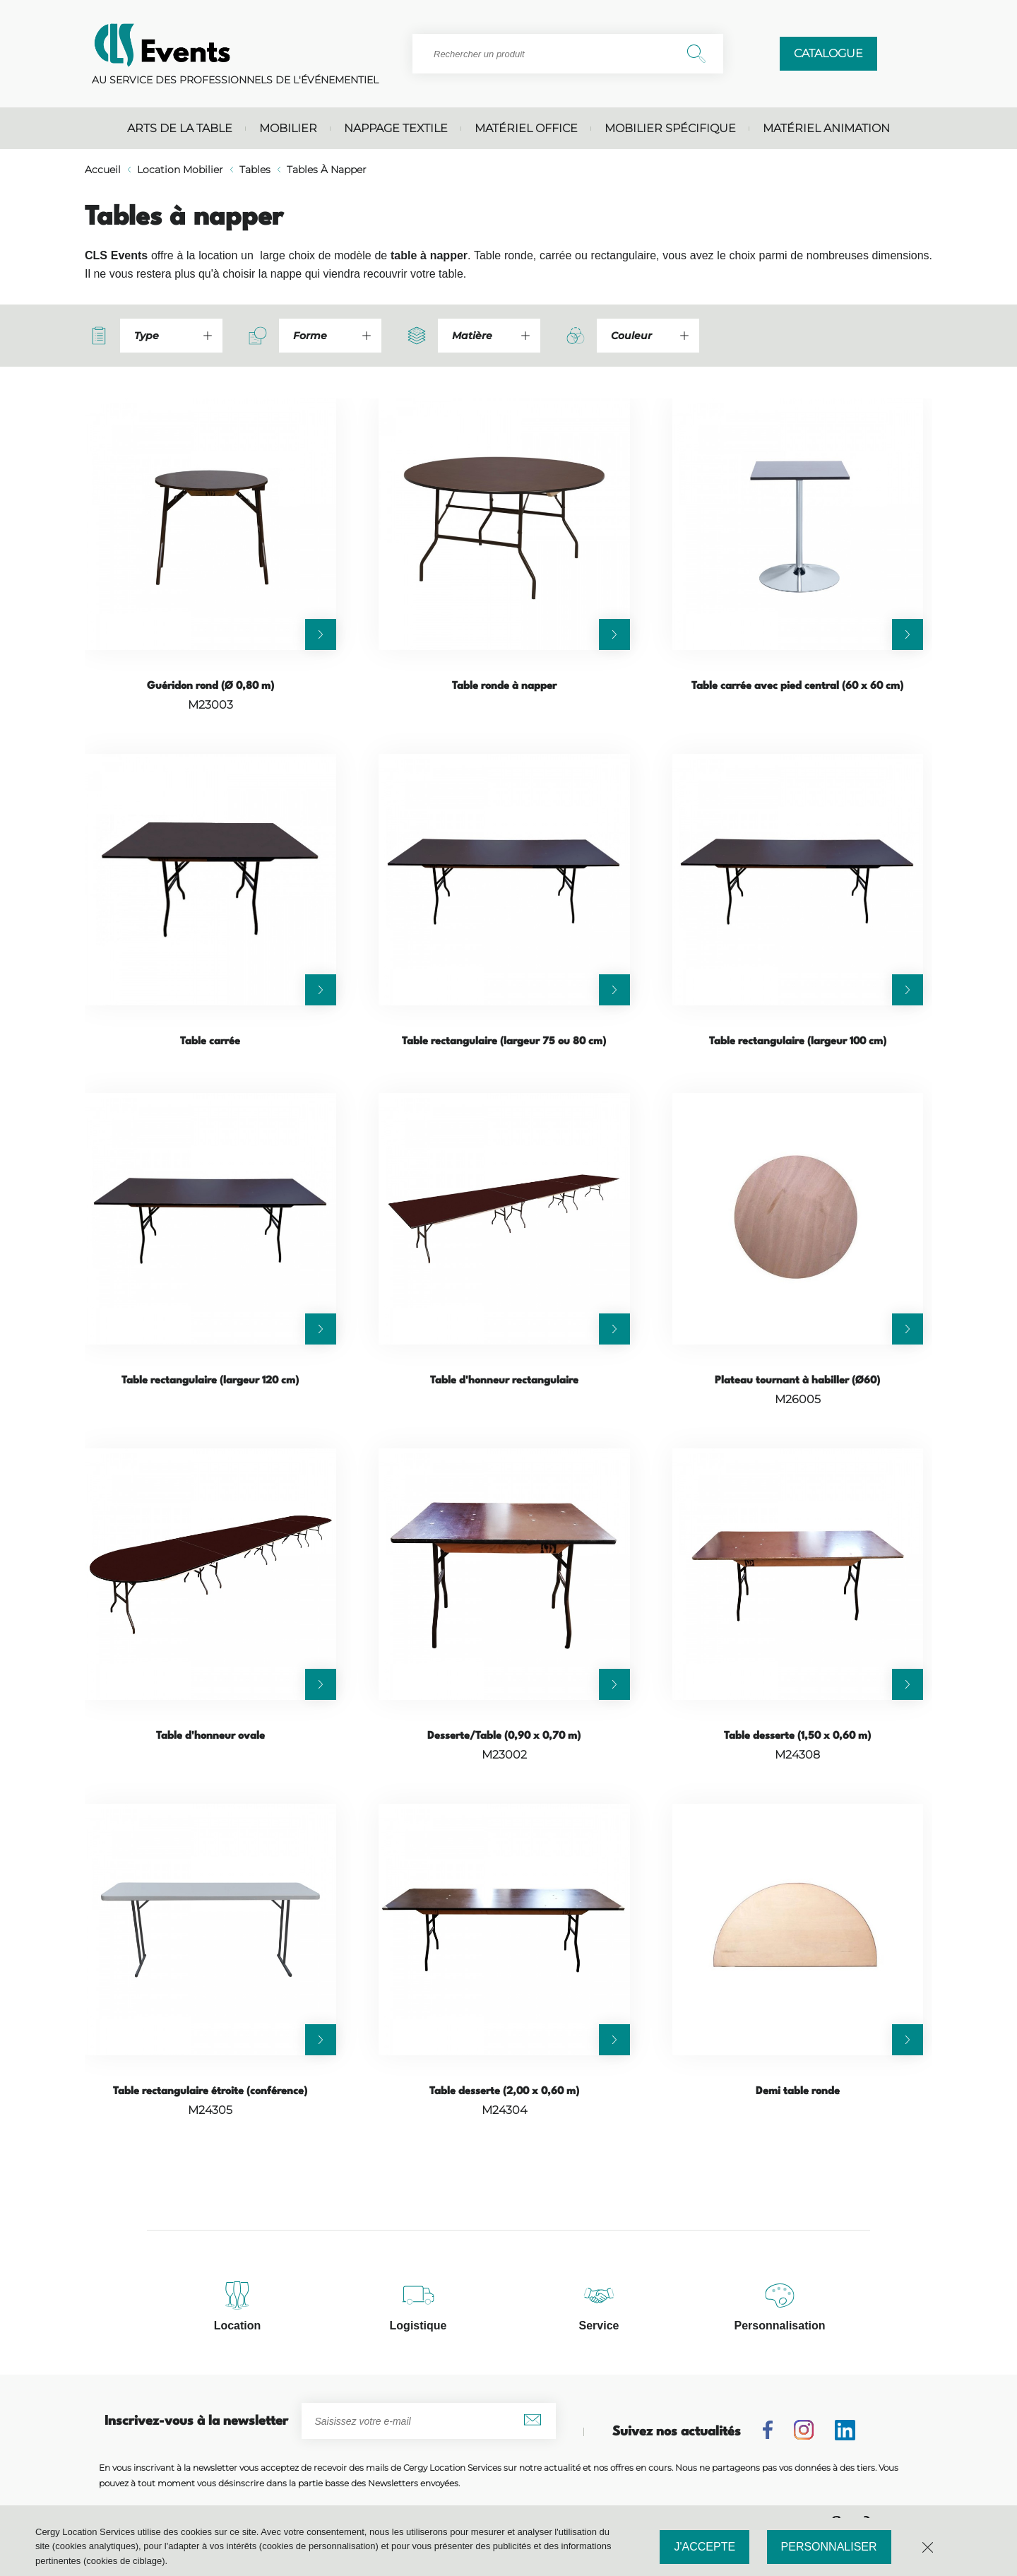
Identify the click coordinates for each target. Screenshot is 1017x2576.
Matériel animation (826, 128)
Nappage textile (396, 128)
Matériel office (526, 128)
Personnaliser (829, 2547)
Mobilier (288, 128)
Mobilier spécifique (670, 128)
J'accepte (704, 2547)
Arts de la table (179, 128)
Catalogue (828, 53)
